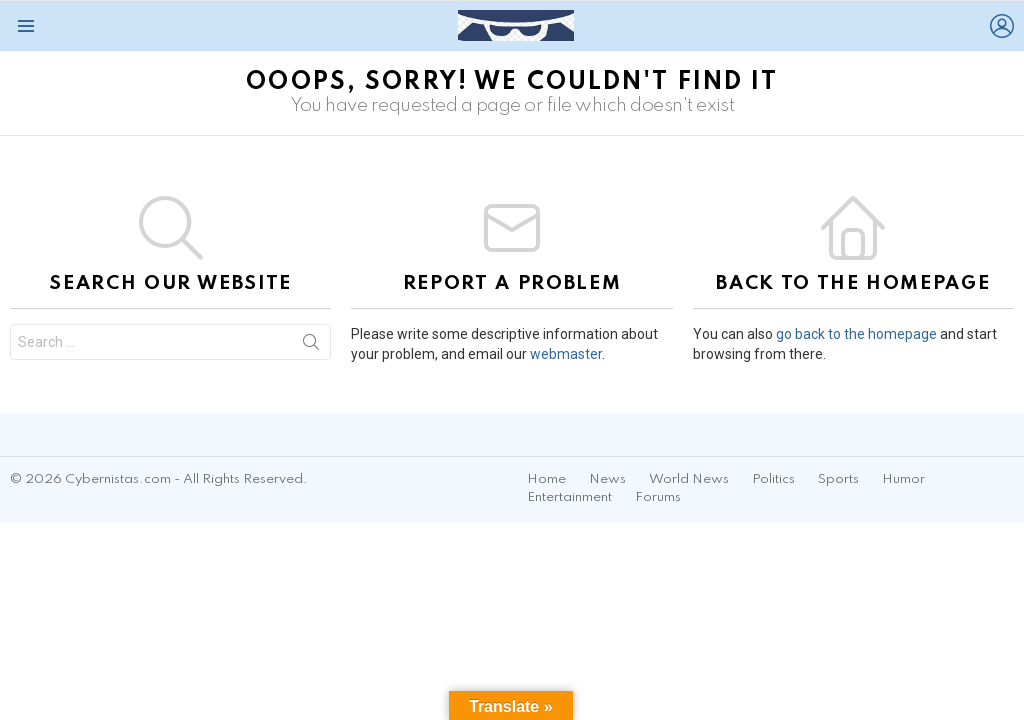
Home (546, 479)
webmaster (566, 354)
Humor (903, 479)
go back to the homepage (856, 334)
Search (311, 346)
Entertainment (569, 497)
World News (689, 479)
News (607, 479)
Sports (838, 479)
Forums (658, 497)
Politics (773, 479)
